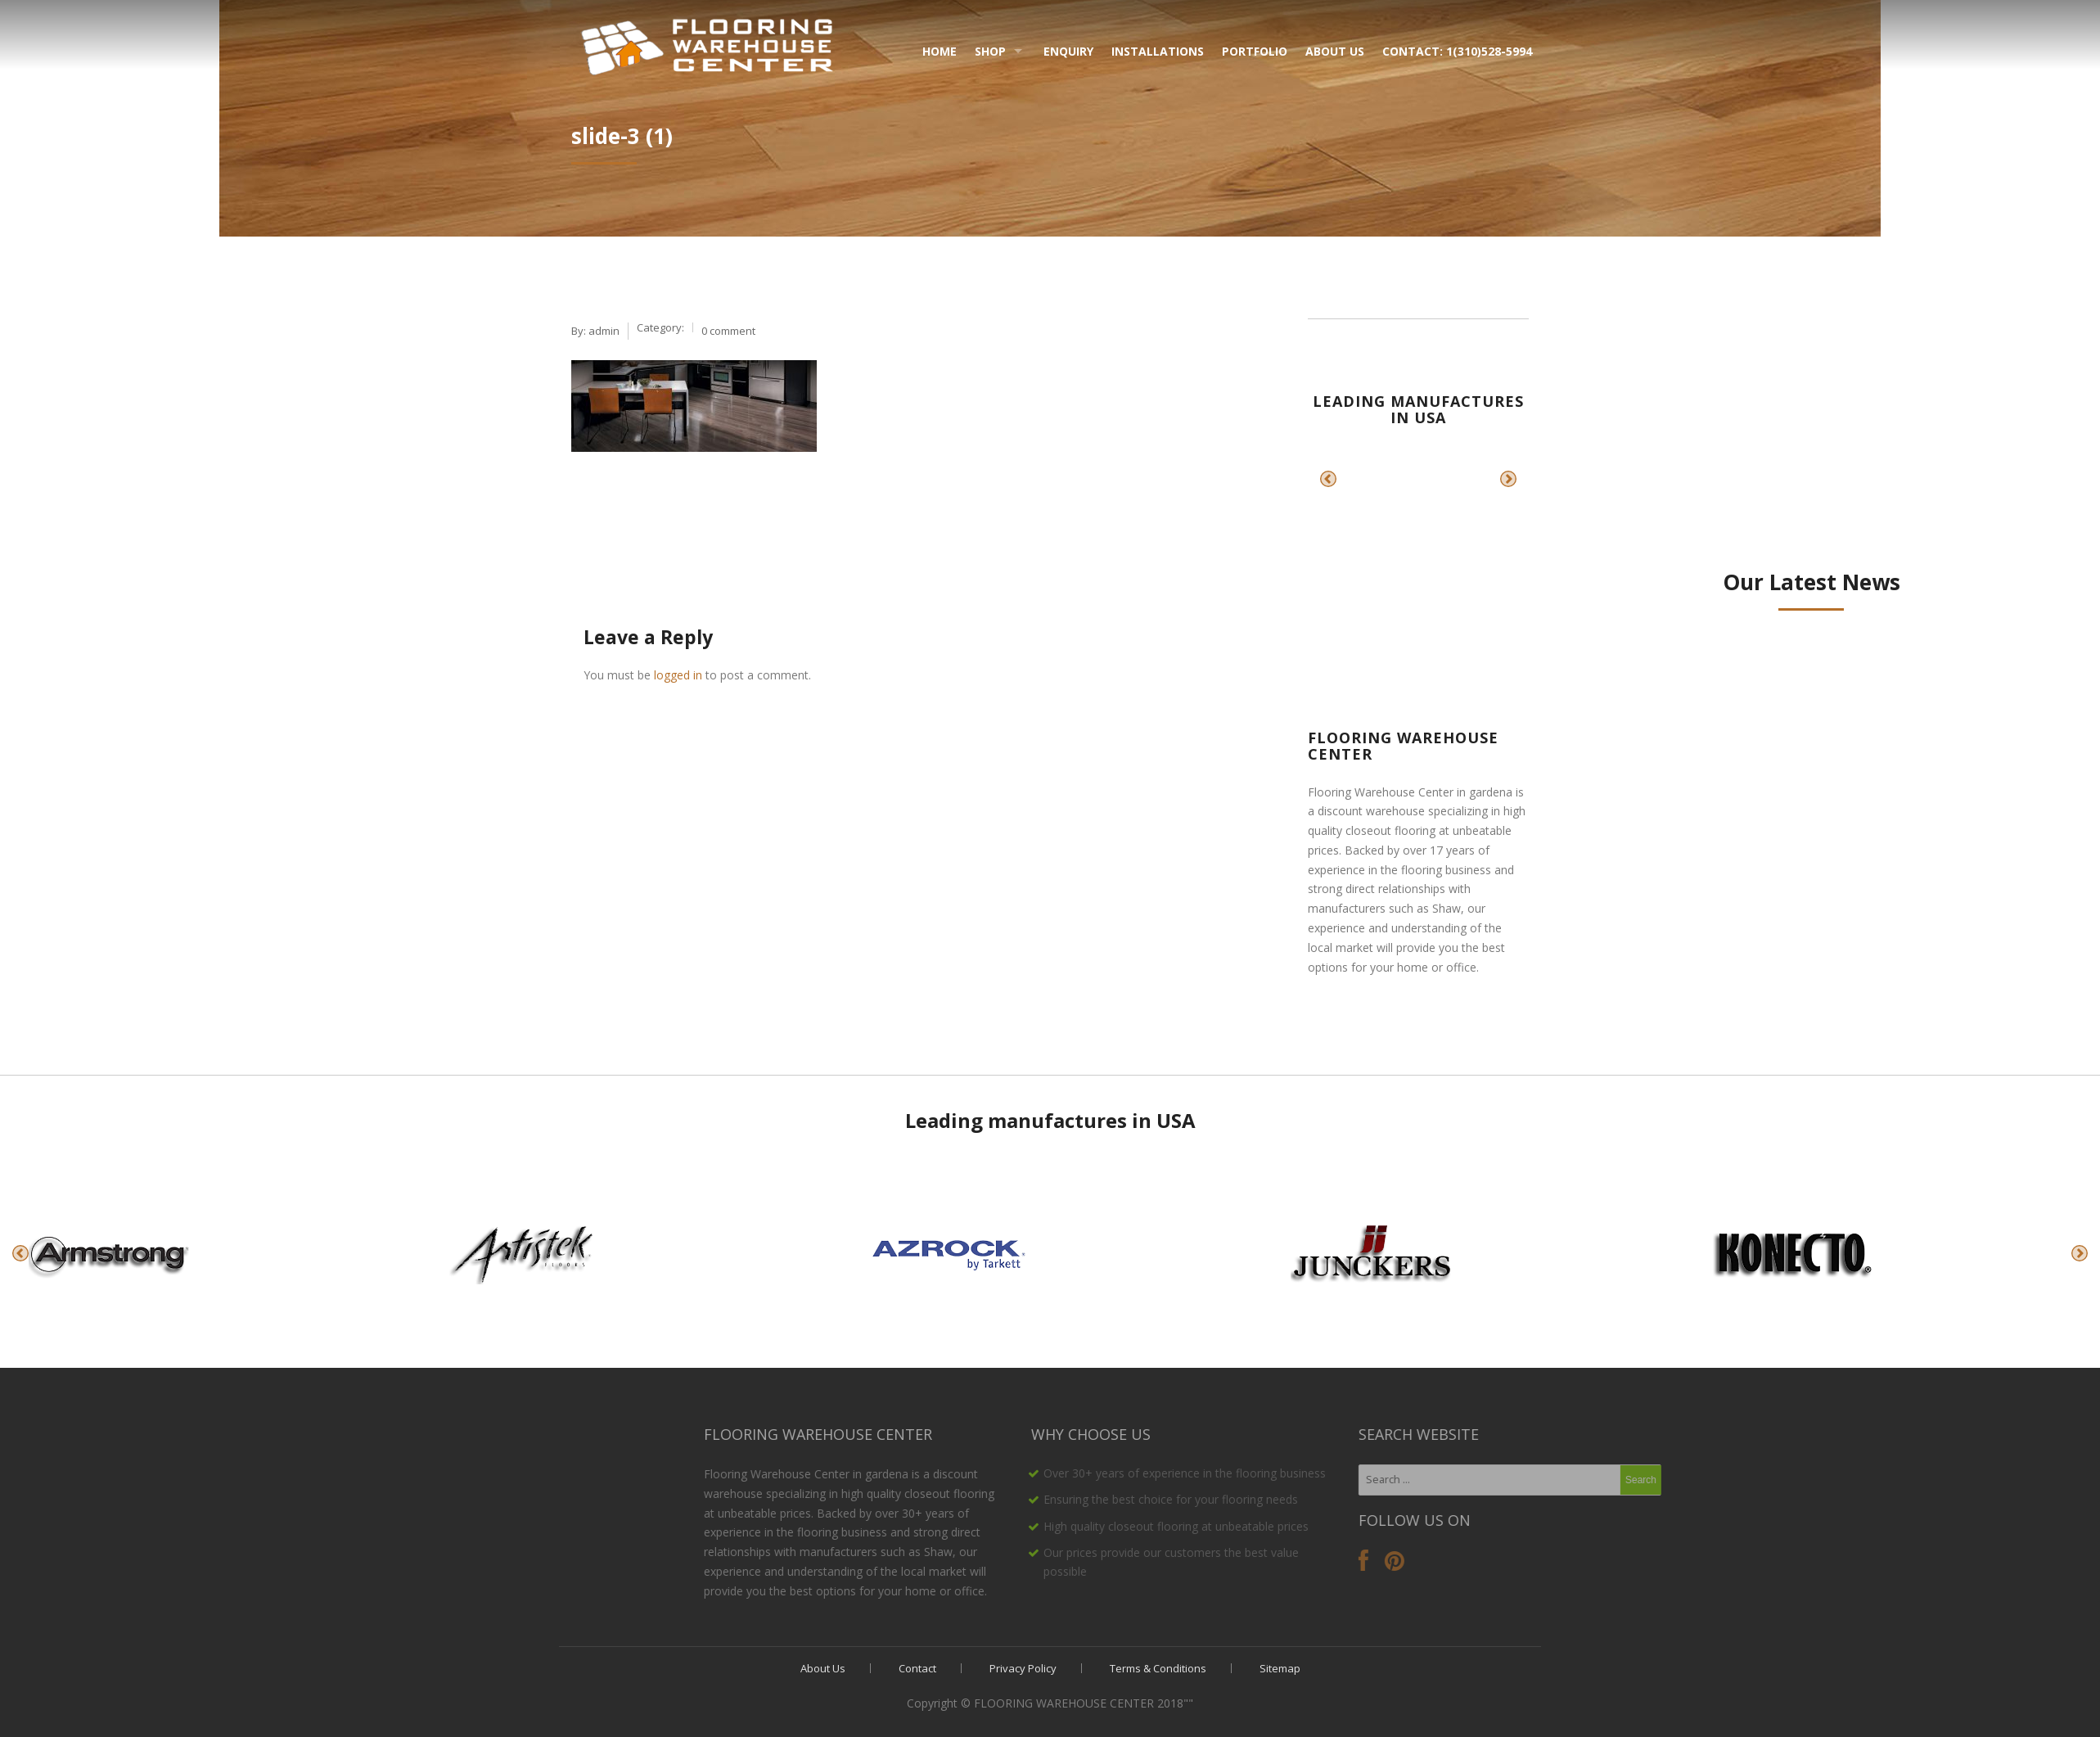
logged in (678, 675)
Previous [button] (1328, 479)
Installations (1157, 51)
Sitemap (1280, 1668)
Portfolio (1254, 51)
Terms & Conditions (1158, 1668)
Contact (917, 1668)
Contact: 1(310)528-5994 (1457, 51)
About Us (1334, 51)
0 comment (728, 330)
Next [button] (1508, 479)
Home (939, 51)
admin (604, 330)
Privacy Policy (1023, 1668)
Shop (990, 51)
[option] (1374, 478)
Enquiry (1068, 51)
